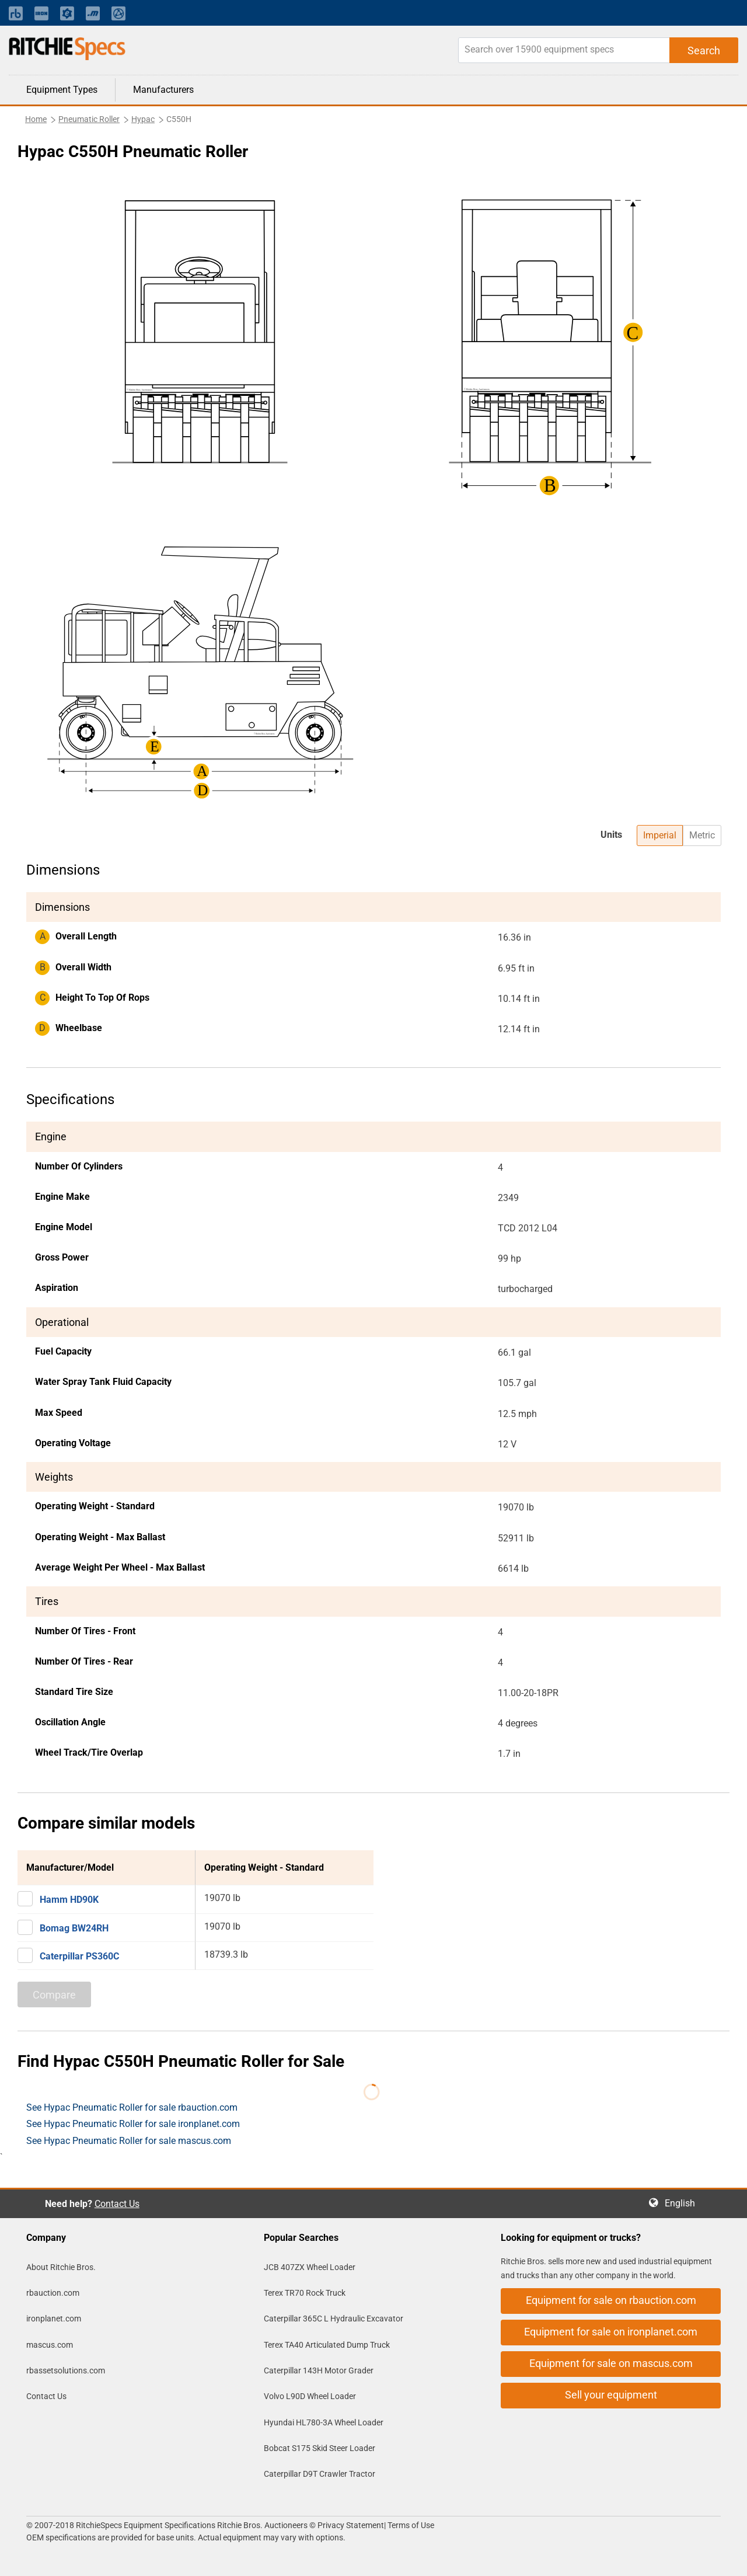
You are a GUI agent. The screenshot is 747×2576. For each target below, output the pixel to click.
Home (36, 119)
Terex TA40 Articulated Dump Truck (327, 2344)
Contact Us (117, 2203)
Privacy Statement (350, 2525)
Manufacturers (163, 89)
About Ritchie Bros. (61, 2267)
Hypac (143, 119)
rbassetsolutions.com (65, 2370)
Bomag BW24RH (74, 1928)
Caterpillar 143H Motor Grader (319, 2370)
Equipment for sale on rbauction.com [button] (611, 2300)
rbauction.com (52, 2292)
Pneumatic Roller (89, 119)
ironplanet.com (53, 2318)
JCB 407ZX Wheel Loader (309, 2267)
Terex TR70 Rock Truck (304, 2292)
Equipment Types (61, 89)
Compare (54, 1995)
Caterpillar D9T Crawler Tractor (319, 2473)
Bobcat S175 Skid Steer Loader (319, 2448)
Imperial (659, 835)
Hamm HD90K (69, 1899)
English (683, 2203)
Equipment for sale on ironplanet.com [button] (610, 2332)
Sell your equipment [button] (611, 2395)
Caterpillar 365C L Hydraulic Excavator (333, 2318)
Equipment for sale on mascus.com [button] (611, 2363)
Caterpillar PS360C (79, 1956)
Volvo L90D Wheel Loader (310, 2396)
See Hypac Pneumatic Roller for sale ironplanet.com (133, 2123)
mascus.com (49, 2344)
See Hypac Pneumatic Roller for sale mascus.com (128, 2140)
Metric (702, 835)
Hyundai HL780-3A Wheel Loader (323, 2422)
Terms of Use (410, 2525)
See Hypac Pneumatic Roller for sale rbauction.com (132, 2107)
